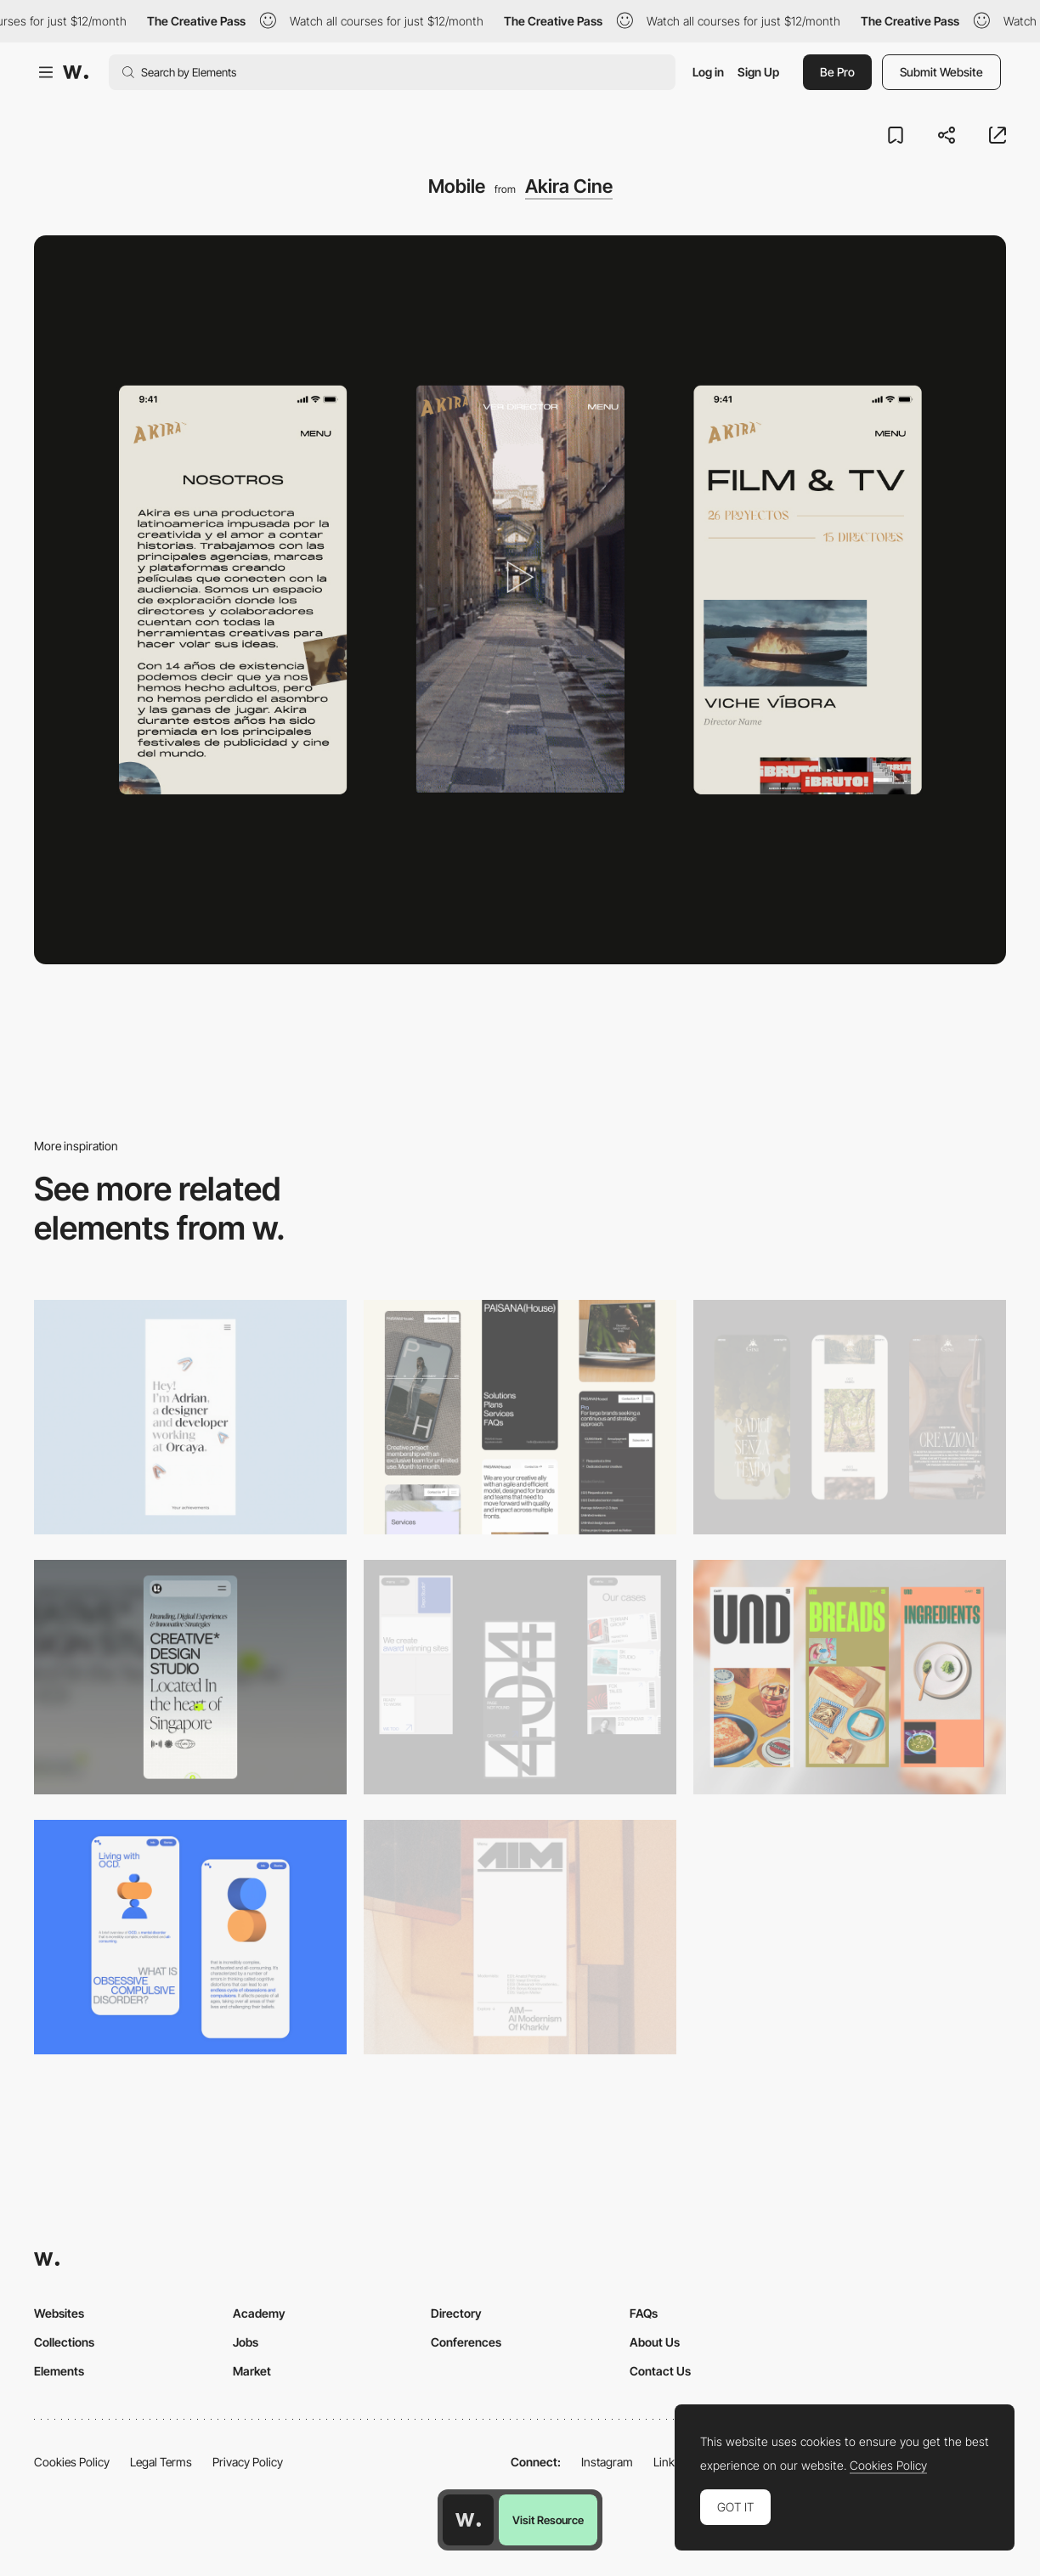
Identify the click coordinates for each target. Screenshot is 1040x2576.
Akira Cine (569, 186)
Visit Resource (548, 2520)
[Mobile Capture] (190, 1937)
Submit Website (941, 72)
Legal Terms (161, 2462)
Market (252, 2371)
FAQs (644, 2313)
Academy (259, 2313)
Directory (456, 2313)
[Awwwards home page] (468, 2519)
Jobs (245, 2342)
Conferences (466, 2342)
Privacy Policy (247, 2462)
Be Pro (837, 72)
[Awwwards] (75, 72)
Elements (59, 2371)
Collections (64, 2342)
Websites (59, 2313)
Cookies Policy (72, 2462)
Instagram (607, 2462)
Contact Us (660, 2371)
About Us (655, 2342)
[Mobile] (190, 1417)
